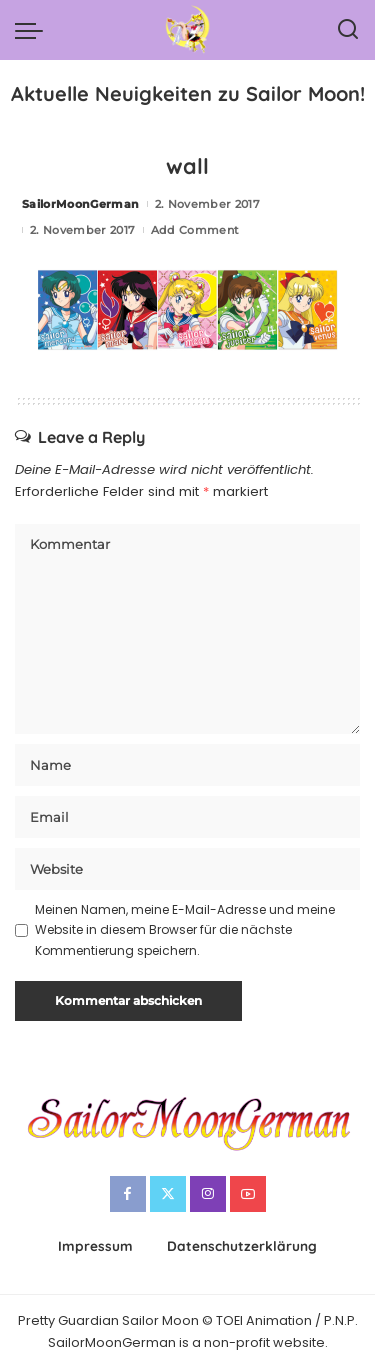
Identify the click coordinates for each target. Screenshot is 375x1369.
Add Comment (195, 230)
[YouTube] (248, 1194)
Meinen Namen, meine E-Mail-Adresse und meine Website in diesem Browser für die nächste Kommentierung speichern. (185, 930)
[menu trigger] (34, 30)
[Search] (348, 30)
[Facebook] (128, 1194)
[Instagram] (208, 1194)
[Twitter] (168, 1194)
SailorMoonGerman (81, 204)
